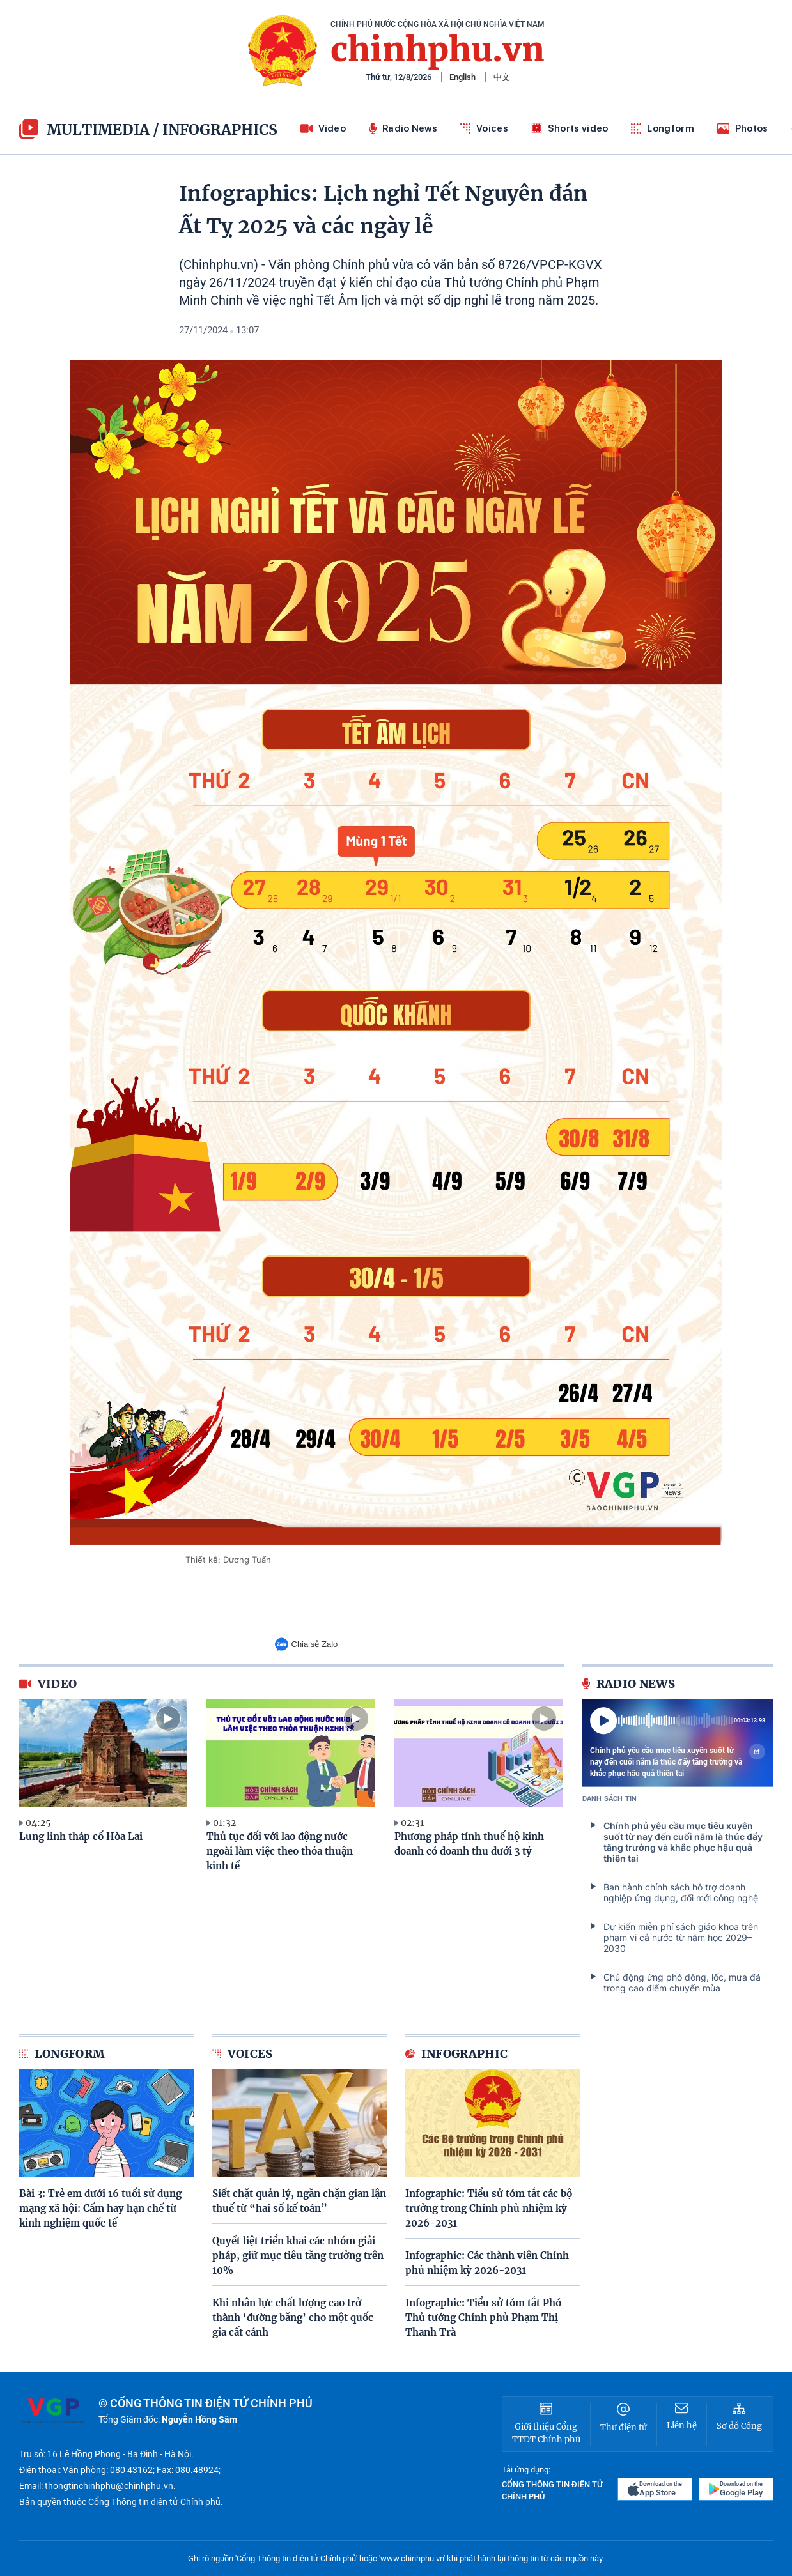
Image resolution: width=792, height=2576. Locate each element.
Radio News (403, 128)
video (48, 1683)
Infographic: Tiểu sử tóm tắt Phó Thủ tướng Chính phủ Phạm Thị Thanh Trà (483, 2317)
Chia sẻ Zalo (306, 1644)
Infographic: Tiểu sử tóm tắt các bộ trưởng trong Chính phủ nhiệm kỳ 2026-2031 (488, 2208)
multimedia (84, 129)
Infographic (456, 2053)
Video (323, 128)
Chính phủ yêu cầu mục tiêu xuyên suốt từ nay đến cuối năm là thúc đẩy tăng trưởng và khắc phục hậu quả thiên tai (678, 1761)
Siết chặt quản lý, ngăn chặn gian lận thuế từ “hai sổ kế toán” (299, 2201)
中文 (501, 77)
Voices (484, 128)
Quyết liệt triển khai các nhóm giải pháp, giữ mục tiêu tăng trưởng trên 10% (298, 2255)
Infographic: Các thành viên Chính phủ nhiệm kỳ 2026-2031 (487, 2263)
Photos (742, 128)
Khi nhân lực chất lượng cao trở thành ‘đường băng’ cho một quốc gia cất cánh (292, 2317)
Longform (662, 128)
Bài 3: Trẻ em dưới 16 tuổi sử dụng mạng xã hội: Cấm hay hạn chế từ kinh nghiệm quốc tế (100, 2208)
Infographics (219, 129)
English (462, 77)
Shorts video (570, 128)
